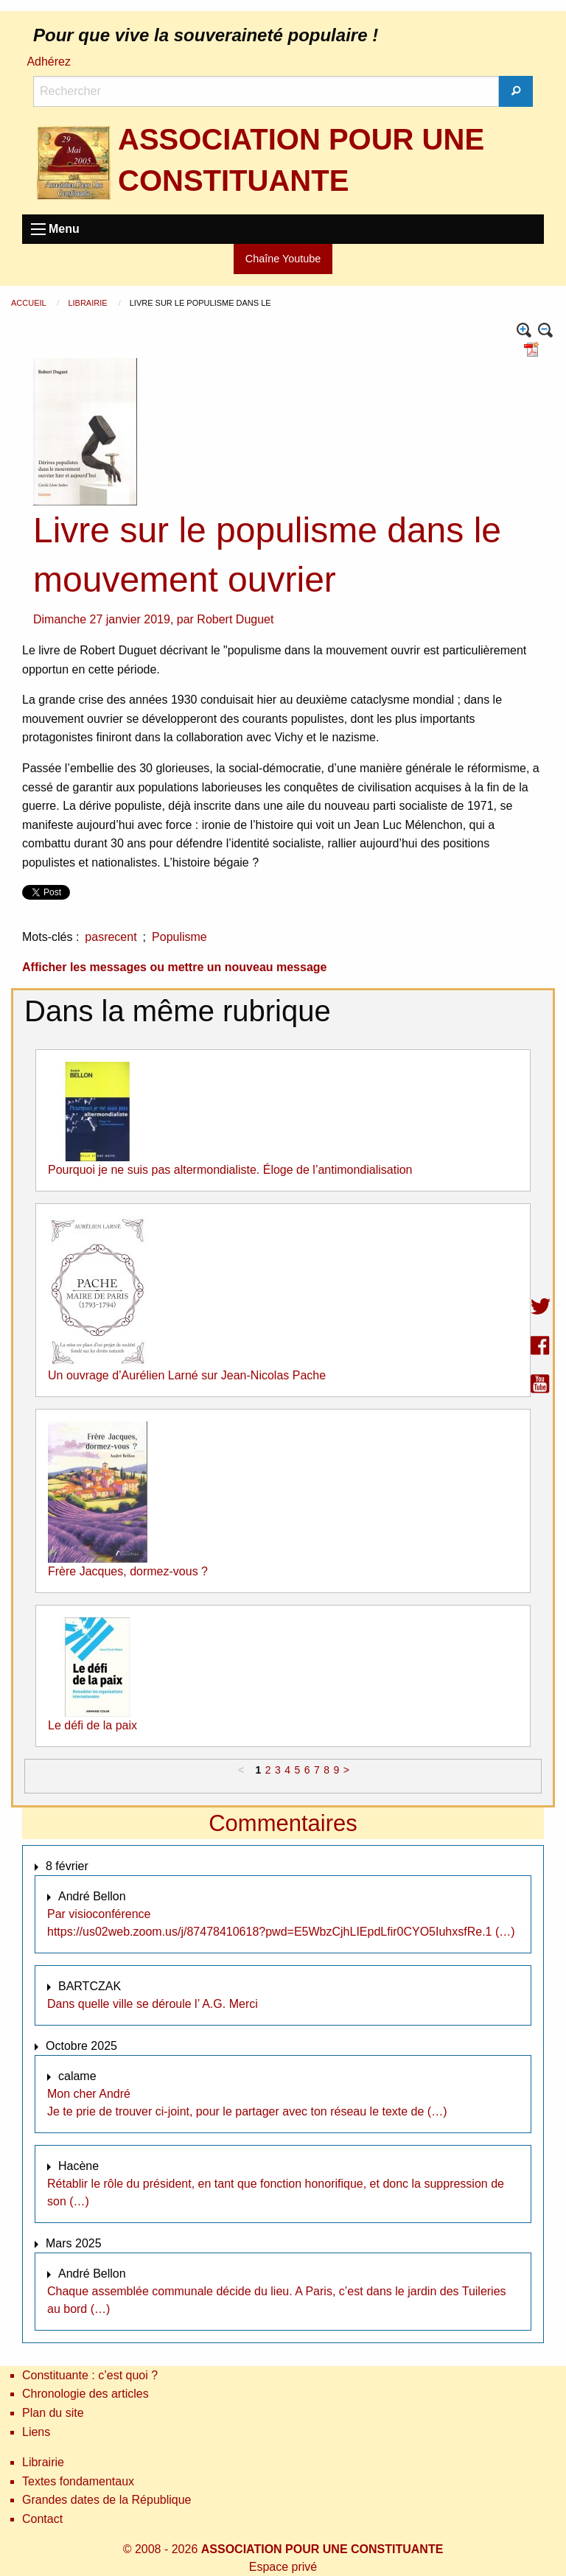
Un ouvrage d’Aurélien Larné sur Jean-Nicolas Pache (187, 1375)
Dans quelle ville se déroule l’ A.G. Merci (152, 2004)
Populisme (179, 937)
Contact (42, 2519)
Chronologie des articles (85, 2393)
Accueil (29, 302)
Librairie (88, 302)
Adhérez (49, 61)
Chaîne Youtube (283, 259)
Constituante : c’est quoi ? (90, 2375)
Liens (36, 2432)
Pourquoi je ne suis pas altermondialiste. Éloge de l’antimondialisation (230, 1169)
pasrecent (110, 937)
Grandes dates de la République (107, 2499)
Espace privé (283, 2567)
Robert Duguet (235, 619)
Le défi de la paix (92, 1725)
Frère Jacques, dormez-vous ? (128, 1571)
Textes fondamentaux (78, 2481)
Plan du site (53, 2413)
